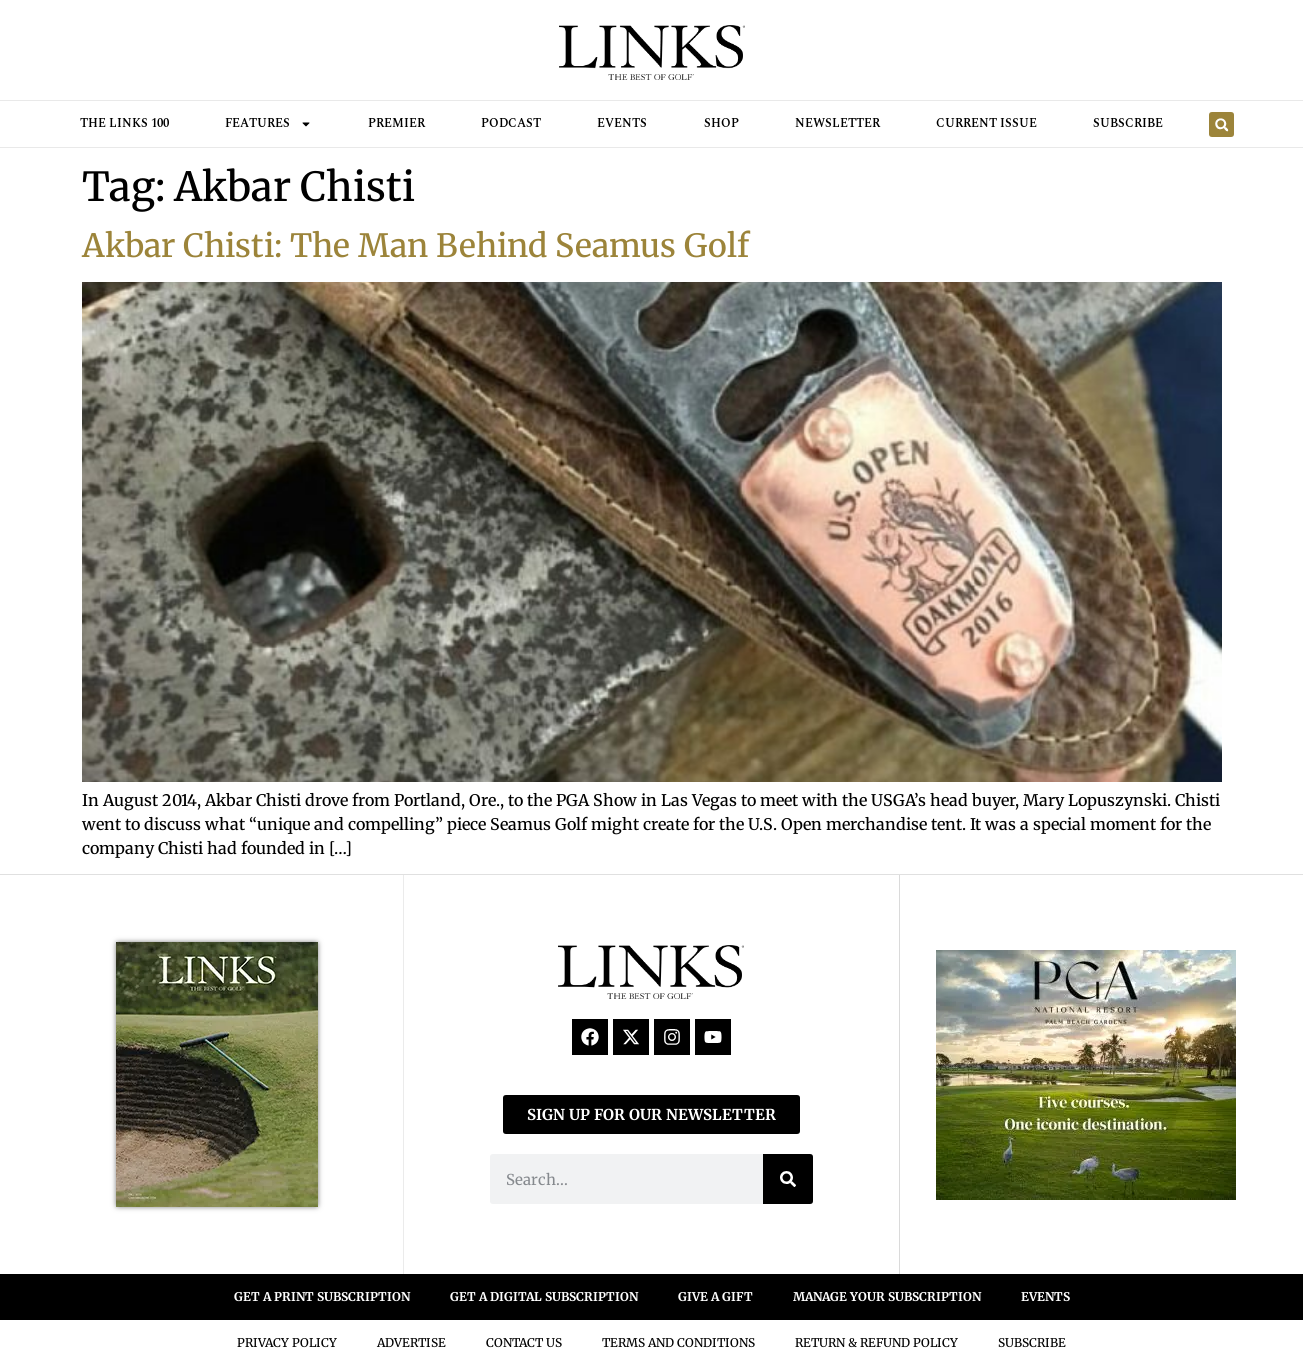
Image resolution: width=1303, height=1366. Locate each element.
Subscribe (1128, 123)
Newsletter (837, 123)
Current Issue (986, 123)
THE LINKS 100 (124, 123)
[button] (1221, 124)
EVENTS (1045, 1296)
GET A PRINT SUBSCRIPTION (322, 1296)
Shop (721, 123)
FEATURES (268, 124)
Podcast (511, 123)
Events (622, 123)
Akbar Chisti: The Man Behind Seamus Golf (415, 246)
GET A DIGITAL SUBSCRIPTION (544, 1296)
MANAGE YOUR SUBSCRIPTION (887, 1296)
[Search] (788, 1179)
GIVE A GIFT (715, 1296)
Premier (396, 123)
